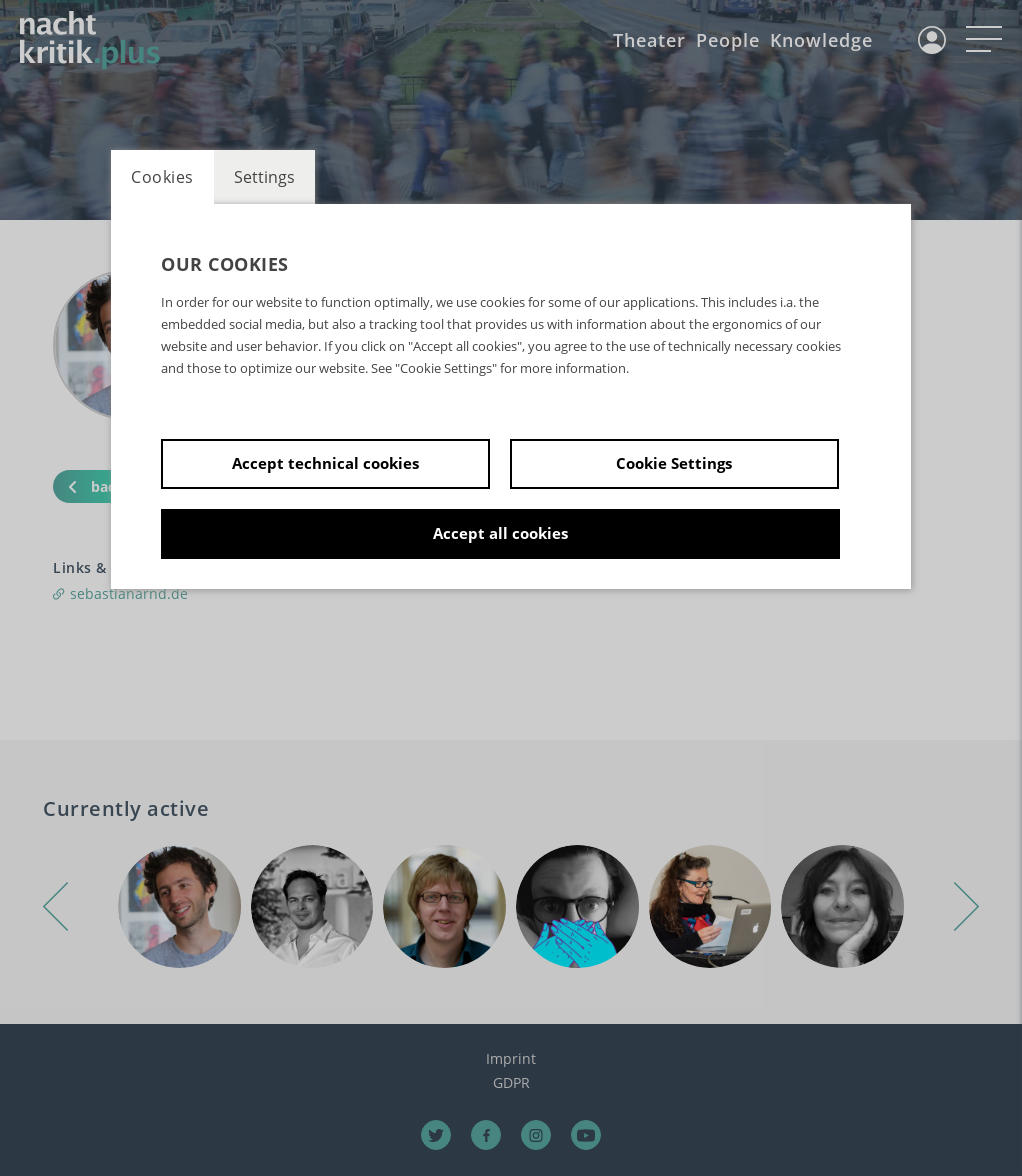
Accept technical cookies (325, 463)
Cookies (162, 177)
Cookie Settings (674, 463)
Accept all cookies (500, 533)
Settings (264, 177)
